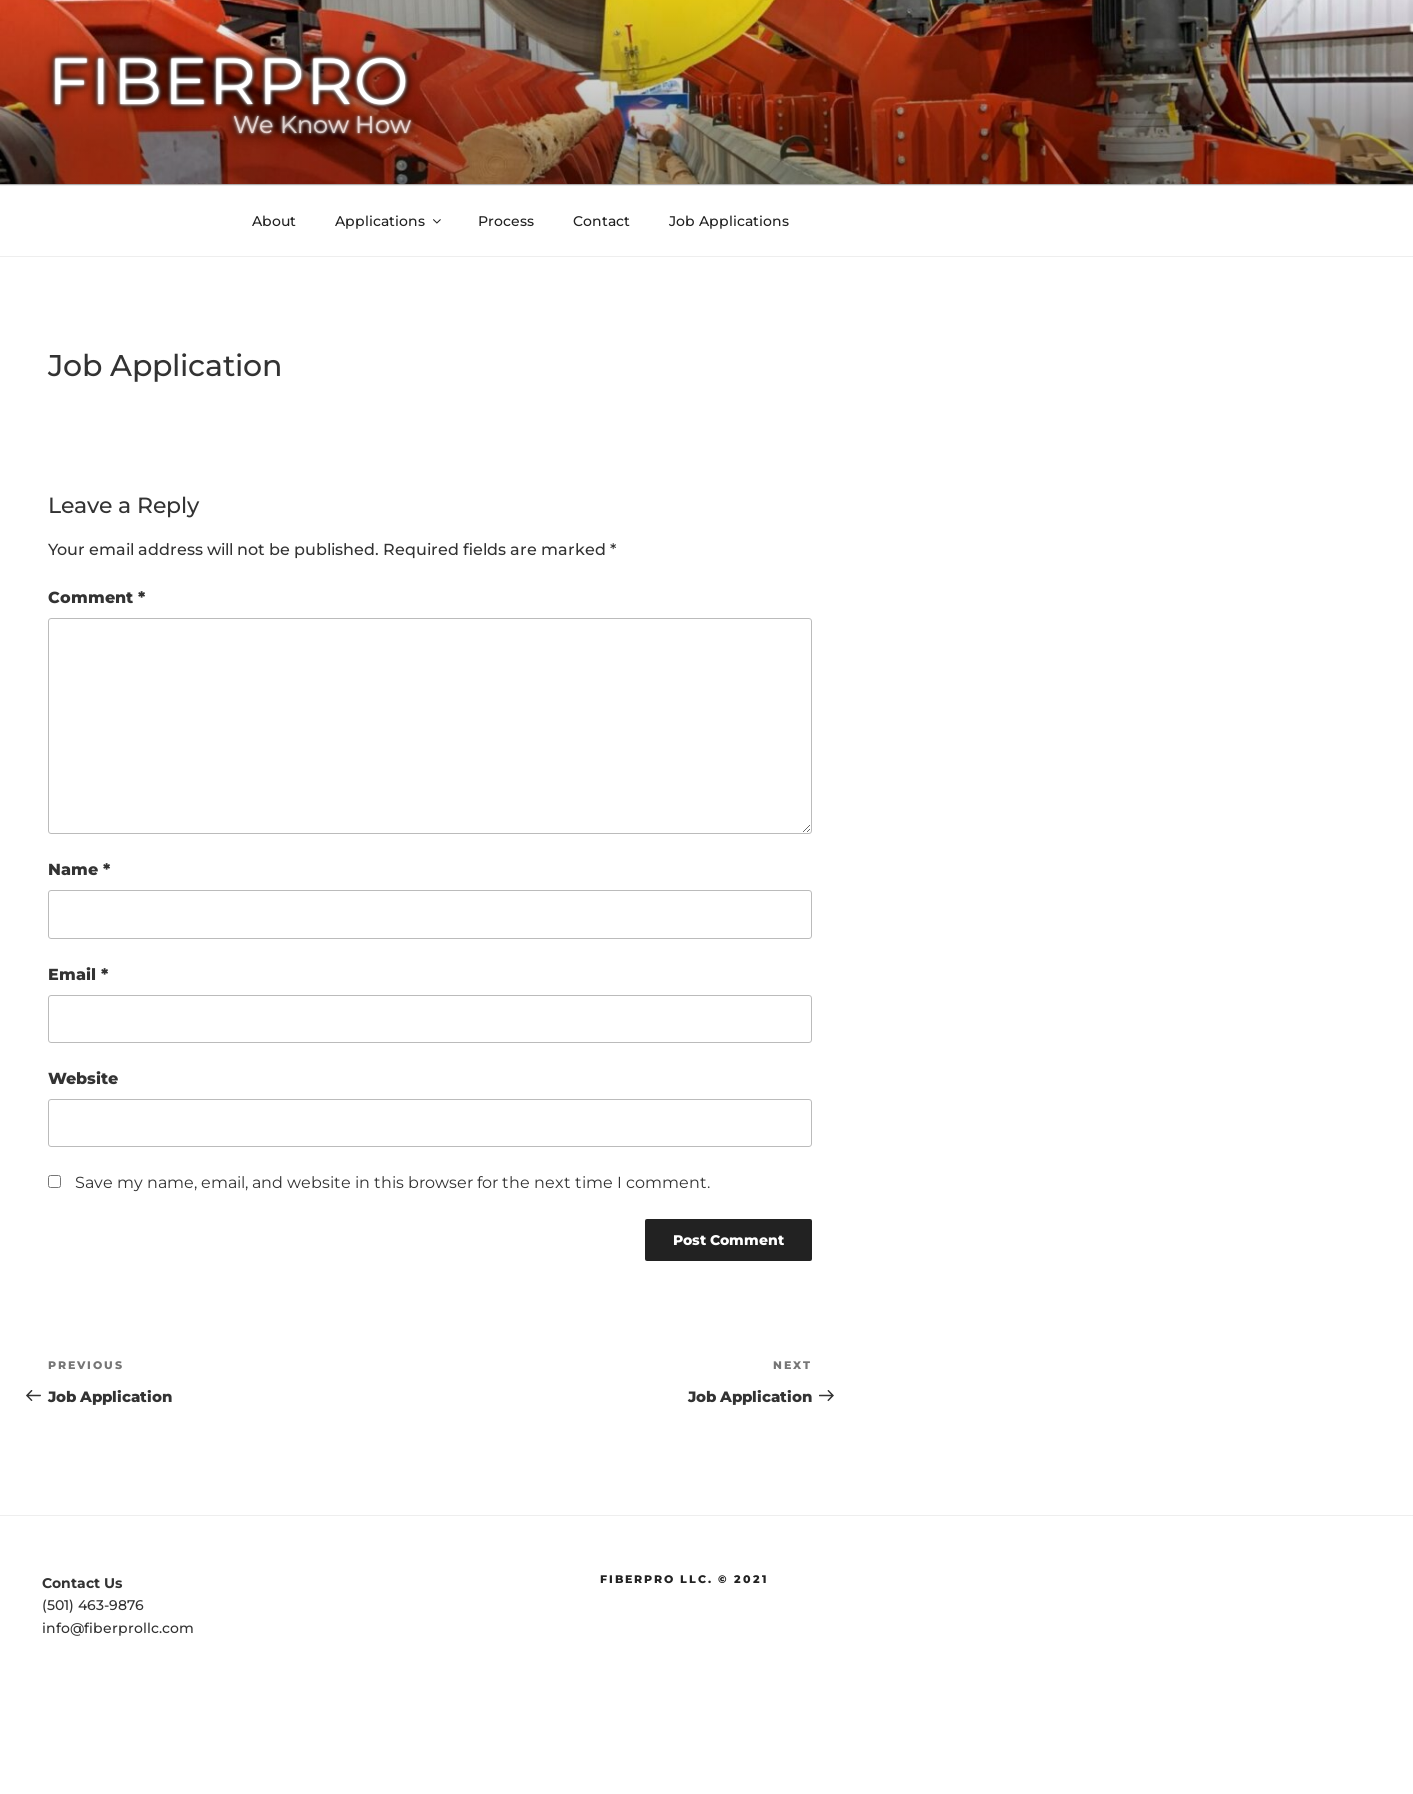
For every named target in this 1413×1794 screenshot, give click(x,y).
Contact (601, 221)
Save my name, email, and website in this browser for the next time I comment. (392, 1182)
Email (78, 974)
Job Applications (729, 221)
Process (506, 221)
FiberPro (229, 80)
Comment (96, 597)
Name (79, 869)
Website (83, 1078)
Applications (389, 221)
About (274, 221)
